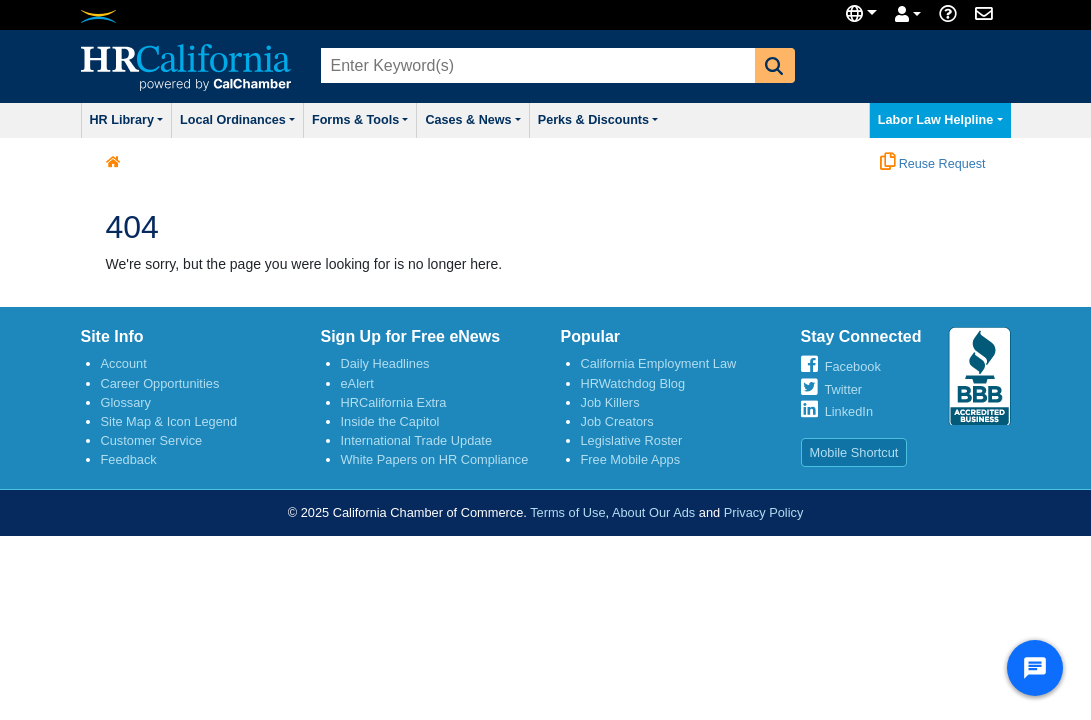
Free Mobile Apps (631, 463)
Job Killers (610, 406)
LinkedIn (849, 415)
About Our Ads (653, 516)
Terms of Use (567, 516)
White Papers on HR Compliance (435, 463)
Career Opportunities (160, 387)
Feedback (129, 463)
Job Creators (617, 425)
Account (124, 367)
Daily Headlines (385, 367)
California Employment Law (659, 367)
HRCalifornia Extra (394, 406)
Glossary (126, 406)
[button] (775, 65)
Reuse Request (932, 168)
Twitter (843, 393)
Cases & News (521, 122)
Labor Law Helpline (933, 122)
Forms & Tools (395, 122)
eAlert (357, 387)
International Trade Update (417, 444)
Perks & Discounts (661, 122)
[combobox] (536, 65)
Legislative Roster (632, 444)
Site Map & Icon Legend (169, 425)
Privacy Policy (764, 516)
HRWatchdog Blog (633, 387)
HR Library (134, 122)
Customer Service (152, 444)
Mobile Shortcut (854, 456)
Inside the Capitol (390, 425)
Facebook (853, 370)
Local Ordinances (258, 122)
